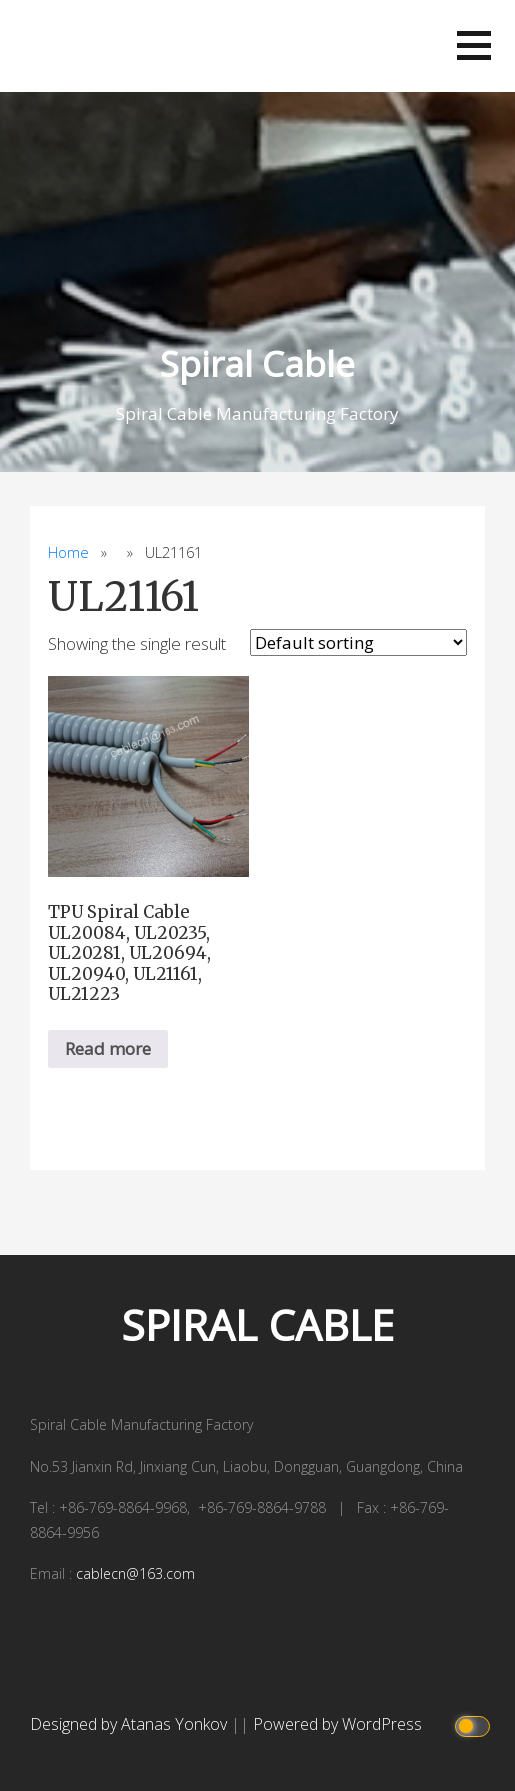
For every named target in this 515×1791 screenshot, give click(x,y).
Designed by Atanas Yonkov (130, 1724)
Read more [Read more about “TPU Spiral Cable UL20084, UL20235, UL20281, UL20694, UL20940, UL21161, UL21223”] (108, 1048)
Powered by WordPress (337, 1724)
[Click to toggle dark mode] (475, 1724)
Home (68, 552)
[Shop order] (358, 642)
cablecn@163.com (135, 1573)
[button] (474, 45)
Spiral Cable (257, 363)
